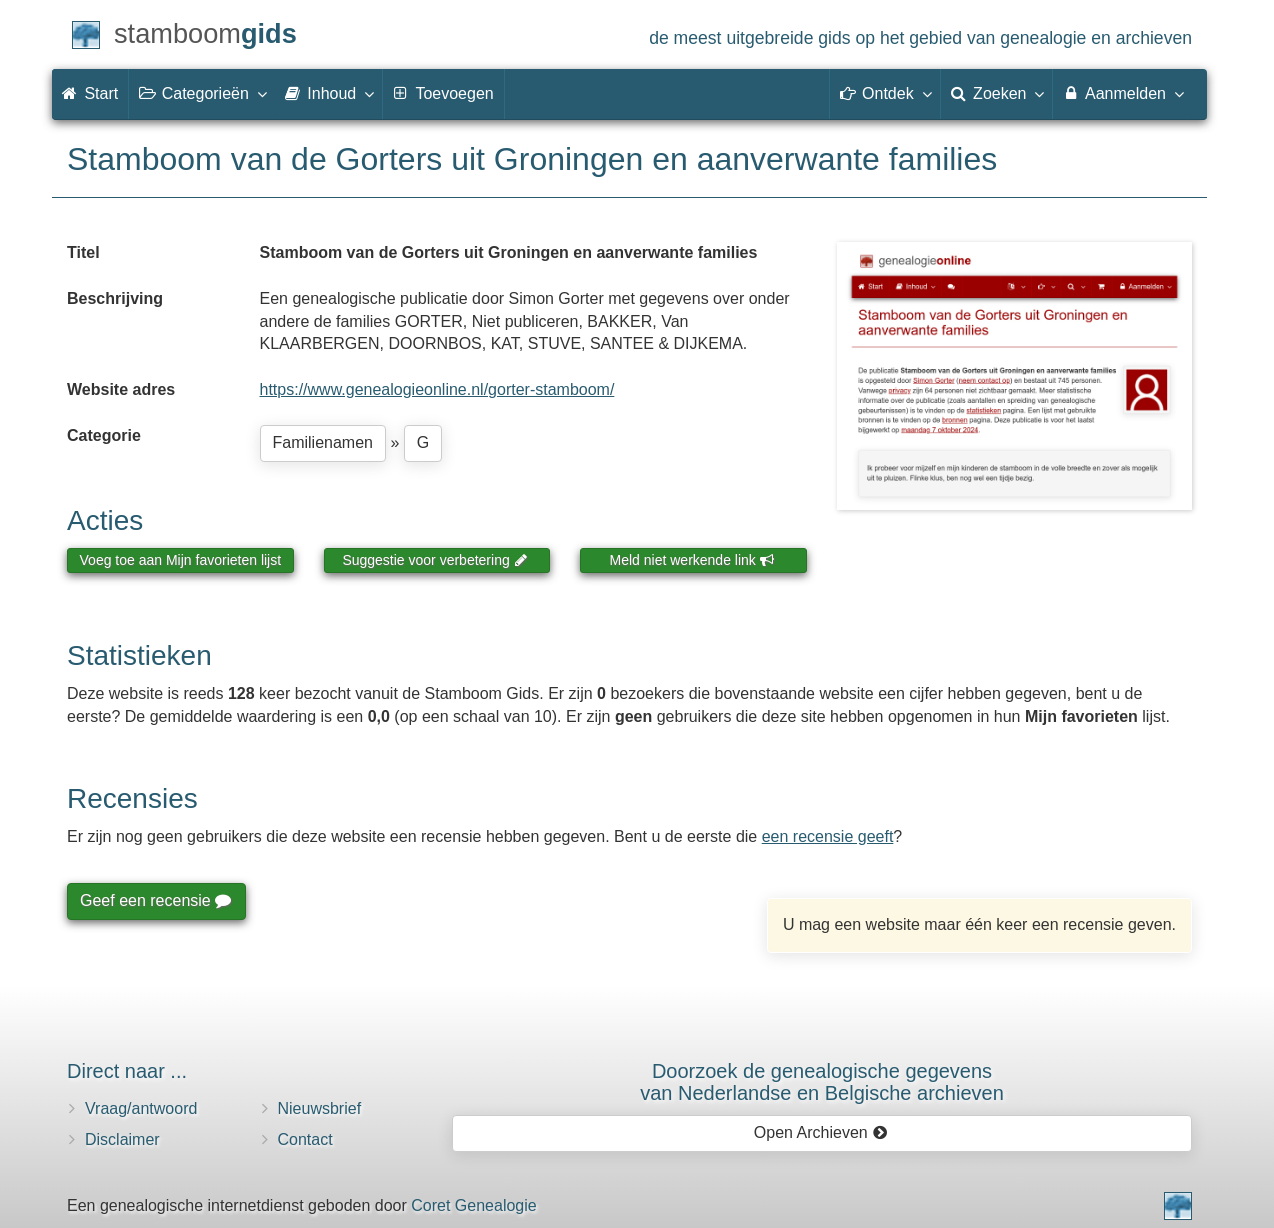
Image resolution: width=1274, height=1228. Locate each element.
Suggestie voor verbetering (435, 560)
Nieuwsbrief (320, 1108)
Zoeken (997, 93)
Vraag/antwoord (141, 1108)
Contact (305, 1139)
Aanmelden (1122, 93)
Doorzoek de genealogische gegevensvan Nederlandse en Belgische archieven (822, 1082)
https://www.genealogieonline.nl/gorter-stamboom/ (437, 389)
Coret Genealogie (473, 1205)
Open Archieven (820, 1132)
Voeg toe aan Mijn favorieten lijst (181, 560)
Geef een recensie (155, 900)
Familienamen (323, 442)
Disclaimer (122, 1139)
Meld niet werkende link (692, 560)
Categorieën (202, 93)
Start (90, 93)
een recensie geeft (828, 836)
